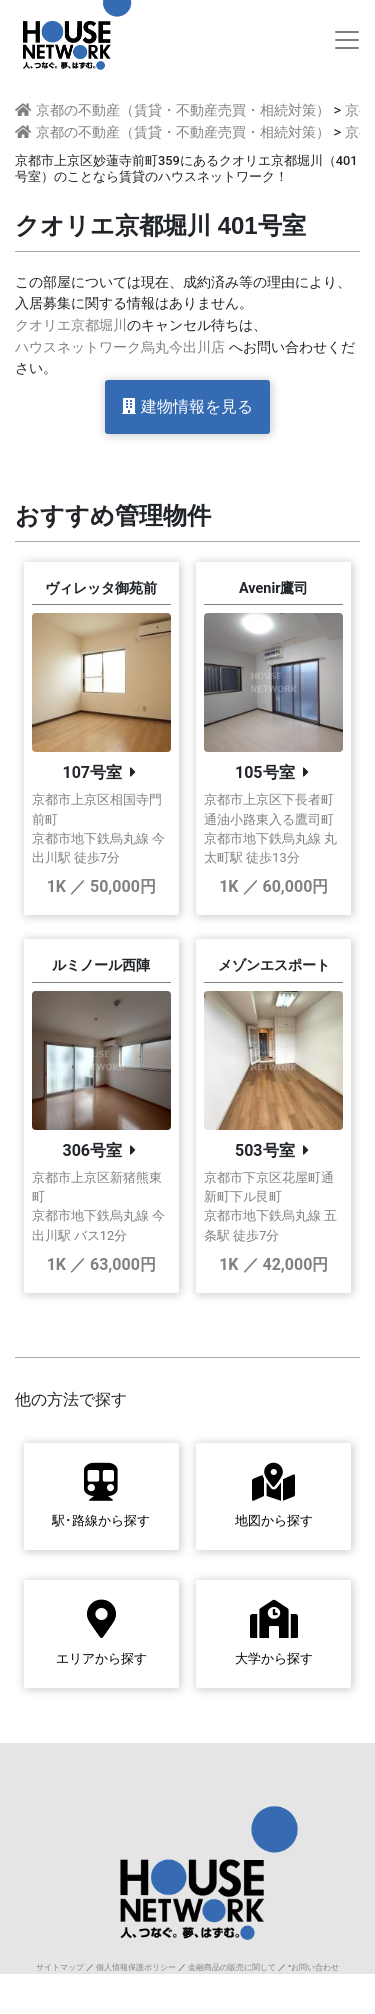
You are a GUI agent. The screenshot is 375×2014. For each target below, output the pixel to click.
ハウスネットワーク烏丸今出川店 (120, 347)
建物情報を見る (187, 406)
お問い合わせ (315, 1967)
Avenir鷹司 (273, 588)
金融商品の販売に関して (232, 1967)
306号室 (92, 1150)
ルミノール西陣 (101, 965)
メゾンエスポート (274, 965)
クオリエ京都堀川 (71, 325)
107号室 (92, 772)
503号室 (265, 1150)
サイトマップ (60, 1967)
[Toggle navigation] (347, 40)
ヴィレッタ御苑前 (101, 588)
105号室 (265, 772)
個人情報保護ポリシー (136, 1967)
